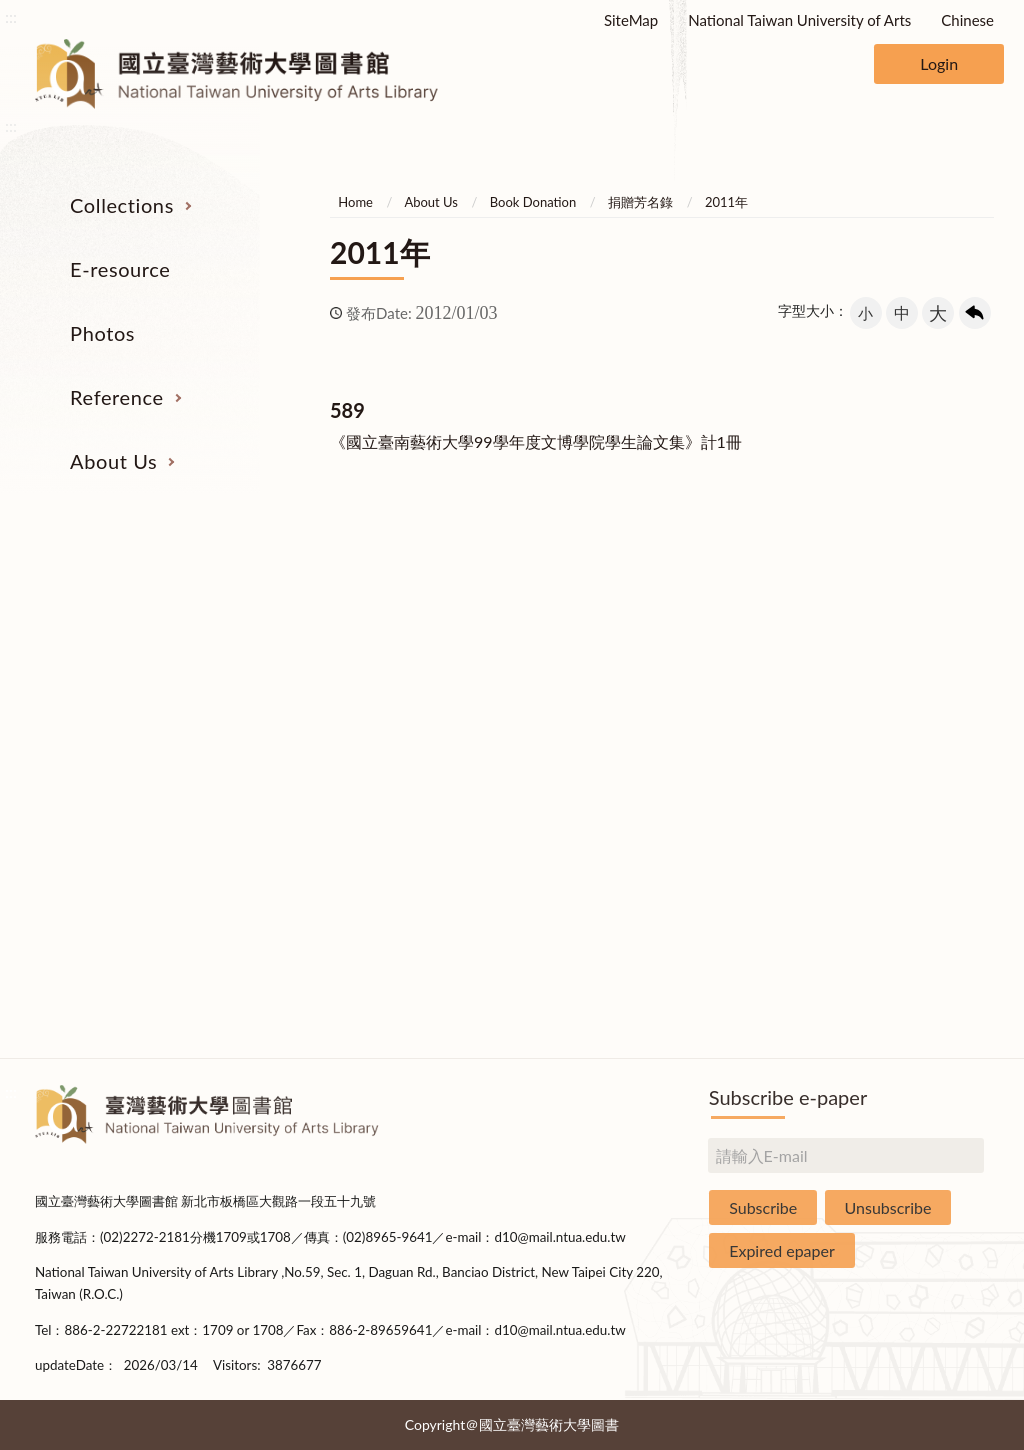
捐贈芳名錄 (640, 202)
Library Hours (909, 797)
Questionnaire (909, 1022)
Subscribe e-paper (788, 1097)
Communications (909, 834)
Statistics (909, 759)
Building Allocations (909, 684)
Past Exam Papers (711, 684)
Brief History (910, 722)
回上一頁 (975, 313)
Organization (909, 647)
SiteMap (631, 20)
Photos (102, 333)
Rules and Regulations (910, 984)
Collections (122, 205)
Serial (114, 647)
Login (939, 63)
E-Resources (114, 722)
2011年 (726, 202)
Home (355, 202)
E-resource (120, 269)
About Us (113, 461)
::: (11, 16)
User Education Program (710, 722)
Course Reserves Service (710, 759)
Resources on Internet (114, 759)
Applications (909, 872)
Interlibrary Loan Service (710, 647)
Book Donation (533, 202)
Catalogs (114, 684)
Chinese (967, 20)
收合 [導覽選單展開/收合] (973, 543)
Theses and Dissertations (114, 797)
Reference (117, 397)
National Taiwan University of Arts (799, 20)
